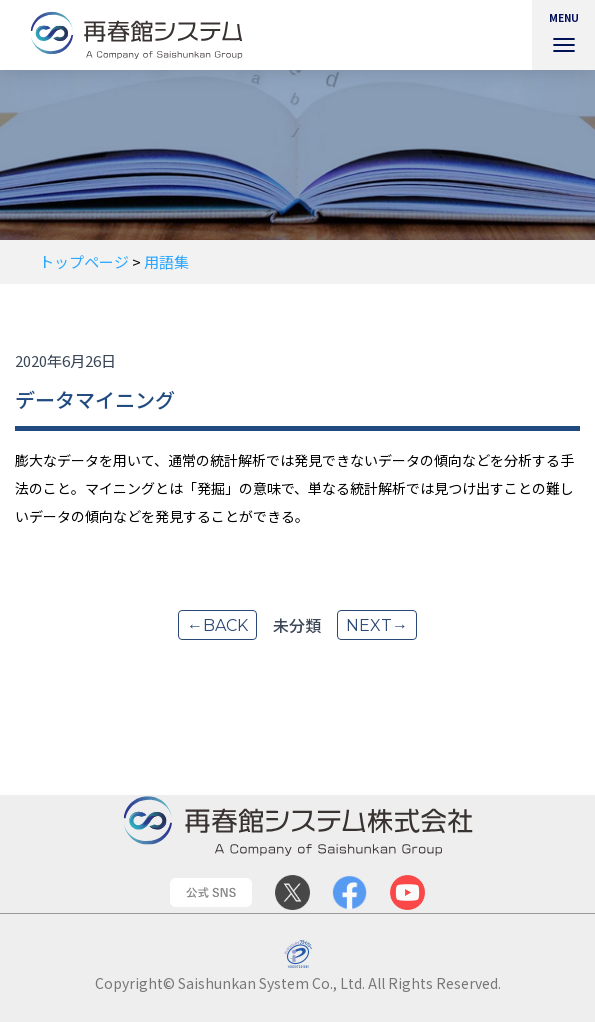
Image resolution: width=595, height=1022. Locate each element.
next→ (377, 625)
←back (217, 625)
